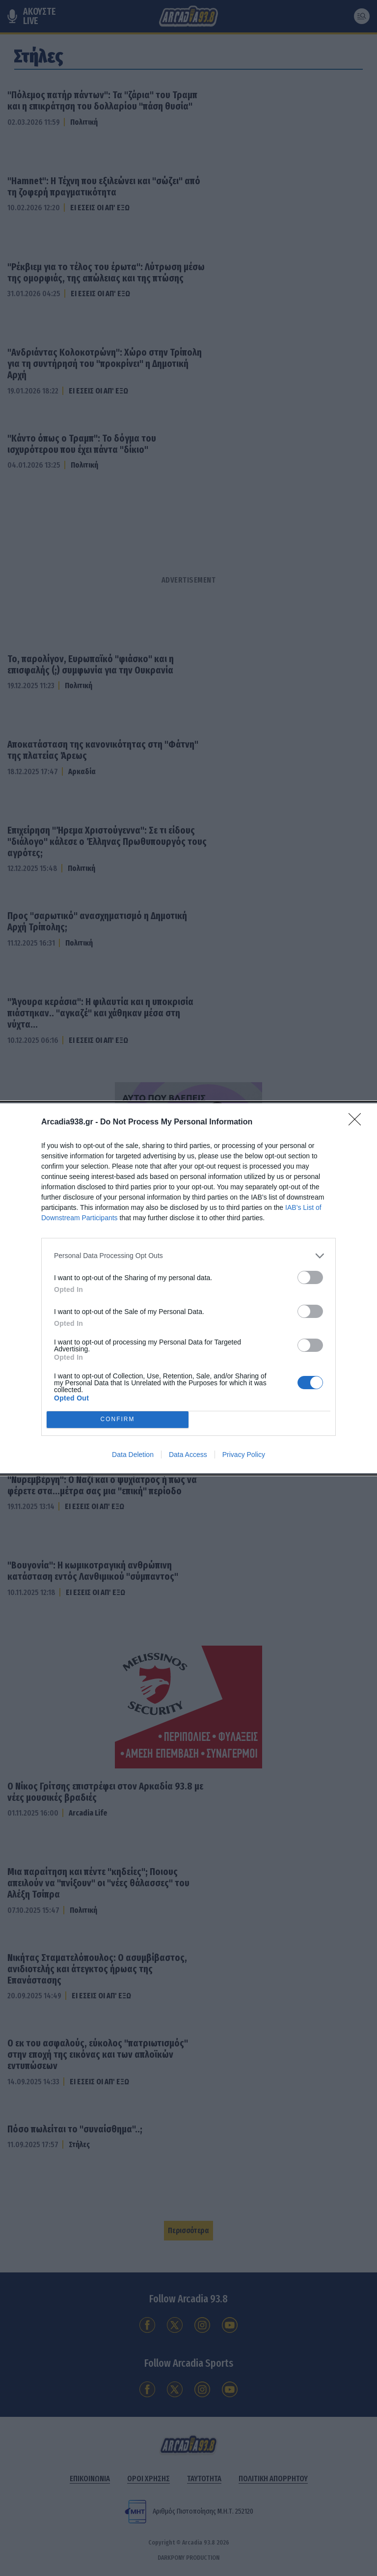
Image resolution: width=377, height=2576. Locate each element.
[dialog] (188, 1288)
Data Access (188, 1454)
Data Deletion (133, 1454)
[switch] (310, 1277)
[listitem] (188, 1256)
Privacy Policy (243, 1454)
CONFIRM (117, 1419)
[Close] (358, 1122)
